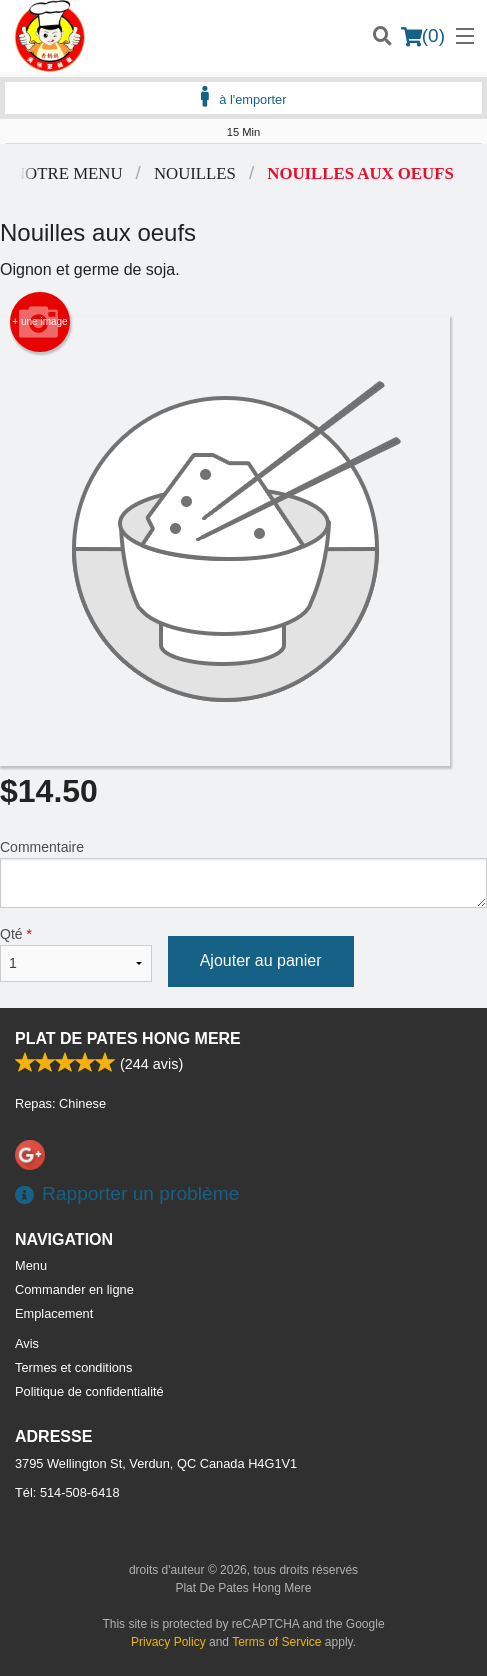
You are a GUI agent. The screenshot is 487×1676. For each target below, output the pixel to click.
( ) (423, 36)
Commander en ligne (74, 1289)
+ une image (39, 322)
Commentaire (243, 873)
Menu (31, 1265)
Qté (76, 954)
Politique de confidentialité (89, 1391)
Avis (27, 1343)
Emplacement (54, 1313)
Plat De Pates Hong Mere (128, 1038)
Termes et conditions (73, 1367)
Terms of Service (276, 1642)
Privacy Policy (168, 1642)
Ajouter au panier (261, 960)
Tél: (67, 1492)
